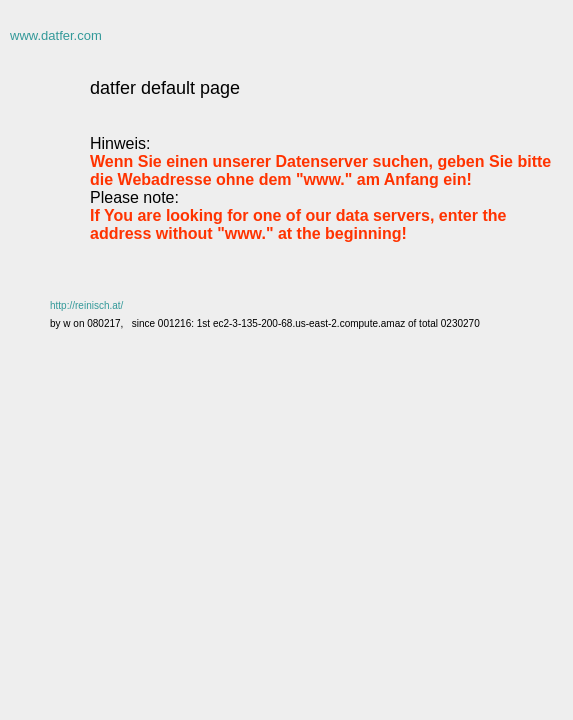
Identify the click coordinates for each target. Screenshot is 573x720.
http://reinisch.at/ (86, 305)
